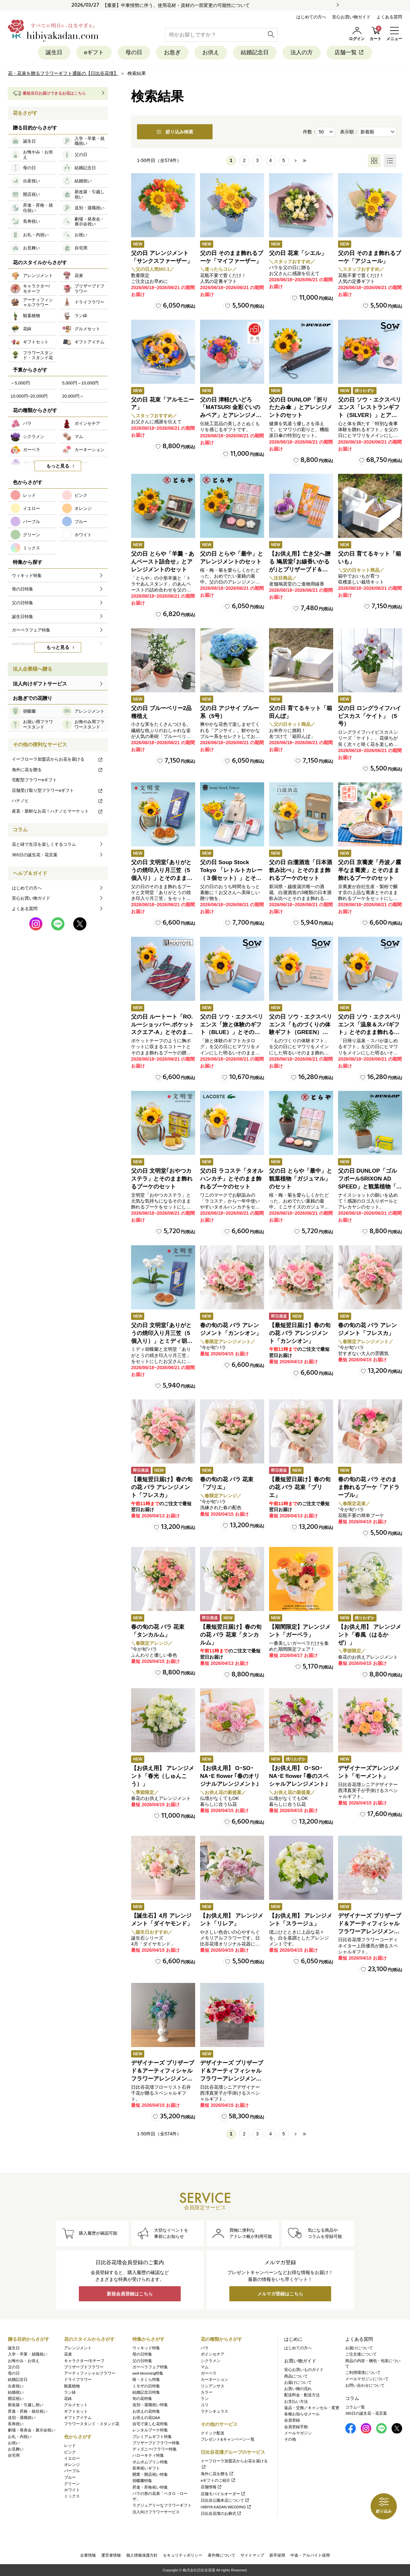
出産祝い (16, 2386)
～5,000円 (20, 382)
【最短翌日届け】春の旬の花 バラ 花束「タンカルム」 (231, 1635)
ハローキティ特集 (148, 2455)
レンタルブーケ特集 (150, 2430)
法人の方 (301, 52)
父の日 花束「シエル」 (298, 253)
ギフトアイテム (78, 2418)
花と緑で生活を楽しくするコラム (44, 844)
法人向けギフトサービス (40, 683)
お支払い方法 (296, 2402)
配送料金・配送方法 (302, 2395)
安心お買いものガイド (304, 2370)
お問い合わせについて (365, 2385)
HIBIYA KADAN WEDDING (226, 2507)
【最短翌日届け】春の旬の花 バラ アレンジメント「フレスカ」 (162, 1487)
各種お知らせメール (302, 2414)
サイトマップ (252, 2555)
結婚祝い (16, 2392)
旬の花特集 (142, 2399)
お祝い (14, 2443)
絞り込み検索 (174, 131)
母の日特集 (142, 2354)
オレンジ (72, 2465)
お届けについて (298, 2382)
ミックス (72, 2496)
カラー (207, 2392)
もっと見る (57, 466)
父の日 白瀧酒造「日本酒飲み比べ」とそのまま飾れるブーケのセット (300, 870)
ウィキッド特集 (146, 2348)
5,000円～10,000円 (80, 382)
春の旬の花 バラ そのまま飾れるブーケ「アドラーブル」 (368, 1487)
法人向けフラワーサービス (156, 2512)
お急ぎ (172, 52)
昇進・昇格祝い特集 (150, 2487)
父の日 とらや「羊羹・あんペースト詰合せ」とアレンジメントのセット (162, 562)
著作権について (221, 2555)
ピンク (70, 2452)
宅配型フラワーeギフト (34, 779)
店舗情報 (211, 2487)
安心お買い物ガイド (351, 16)
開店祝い (16, 2399)
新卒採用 (277, 2555)
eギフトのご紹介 (218, 2480)
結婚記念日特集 (146, 2392)
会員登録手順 (296, 2427)
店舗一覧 (349, 52)
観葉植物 (72, 2386)
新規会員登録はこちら (130, 2293)
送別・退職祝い (21, 2418)
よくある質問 (389, 16)
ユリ (205, 2405)
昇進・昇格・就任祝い (27, 2411)
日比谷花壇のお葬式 (221, 2514)
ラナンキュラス (214, 2411)
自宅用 (14, 2455)
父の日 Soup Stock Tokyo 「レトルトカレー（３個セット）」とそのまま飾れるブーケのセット (231, 878)
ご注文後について (361, 2354)
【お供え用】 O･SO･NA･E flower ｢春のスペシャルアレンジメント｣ (299, 1776)
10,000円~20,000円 (29, 396)
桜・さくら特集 (146, 2379)
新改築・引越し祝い (25, 2405)
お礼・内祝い (20, 2437)
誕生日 (54, 52)
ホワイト (72, 2490)
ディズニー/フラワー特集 (154, 2449)
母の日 (133, 52)
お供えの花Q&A (146, 2418)
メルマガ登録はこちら (280, 2293)
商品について (296, 2376)
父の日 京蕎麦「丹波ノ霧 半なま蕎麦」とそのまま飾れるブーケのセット (369, 870)
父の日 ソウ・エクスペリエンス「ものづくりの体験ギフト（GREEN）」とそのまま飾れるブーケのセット (300, 1032)
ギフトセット (76, 2411)
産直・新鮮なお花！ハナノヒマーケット (57, 811)
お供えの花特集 (146, 2411)
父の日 (14, 2367)
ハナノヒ (57, 800)
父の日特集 (142, 2361)
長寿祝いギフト (146, 2468)
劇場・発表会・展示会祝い (31, 2430)
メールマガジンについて (367, 2379)
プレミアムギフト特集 (152, 2437)
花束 (68, 2354)
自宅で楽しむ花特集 (150, 2424)
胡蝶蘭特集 (142, 2481)
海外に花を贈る (57, 769)
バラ (205, 2348)
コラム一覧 (355, 2407)
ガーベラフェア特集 (150, 2367)
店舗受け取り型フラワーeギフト (57, 790)
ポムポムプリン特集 (150, 2462)
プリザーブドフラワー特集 (156, 2443)
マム (205, 2367)
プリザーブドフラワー (83, 2367)
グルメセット (76, 2405)
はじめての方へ (311, 16)
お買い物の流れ (298, 2389)
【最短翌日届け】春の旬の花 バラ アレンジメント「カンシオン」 (299, 1333)
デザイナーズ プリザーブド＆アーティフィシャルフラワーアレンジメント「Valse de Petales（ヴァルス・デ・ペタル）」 (369, 1931)
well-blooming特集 (147, 2373)
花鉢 (68, 2399)
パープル (72, 2471)
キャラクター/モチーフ (84, 2361)
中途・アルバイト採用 (310, 2555)
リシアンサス (212, 2386)
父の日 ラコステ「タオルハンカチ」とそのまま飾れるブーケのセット (231, 1179)
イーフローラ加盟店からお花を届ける (57, 759)
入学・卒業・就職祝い (27, 2354)
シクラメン (210, 2361)
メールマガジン (298, 2433)
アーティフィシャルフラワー (89, 2373)
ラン (205, 2399)
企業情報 (88, 2555)
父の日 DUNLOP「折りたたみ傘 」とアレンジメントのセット (300, 408)
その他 (290, 2439)
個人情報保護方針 (142, 2555)
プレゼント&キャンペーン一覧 (228, 2439)
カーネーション (214, 2379)
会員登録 (292, 2420)
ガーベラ (208, 2373)
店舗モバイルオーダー (223, 2494)
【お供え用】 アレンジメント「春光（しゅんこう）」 (162, 1776)
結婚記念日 (255, 52)
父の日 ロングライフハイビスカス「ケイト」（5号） (369, 716)
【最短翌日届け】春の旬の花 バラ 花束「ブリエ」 (299, 1487)
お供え (210, 52)
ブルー (70, 2477)
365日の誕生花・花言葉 (34, 854)
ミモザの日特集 (146, 2386)
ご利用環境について (363, 2373)
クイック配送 (212, 2433)
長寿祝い (16, 2424)
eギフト (94, 52)
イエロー (72, 2458)
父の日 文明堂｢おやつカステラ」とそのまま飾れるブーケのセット (162, 1179)
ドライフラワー (78, 2379)
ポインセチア (212, 2354)
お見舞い (16, 2449)
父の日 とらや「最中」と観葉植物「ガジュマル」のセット (300, 1179)
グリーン (72, 2484)
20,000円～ (73, 396)
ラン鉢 (70, 2392)
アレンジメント (78, 2348)
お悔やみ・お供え (23, 2361)
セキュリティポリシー (182, 2555)
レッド (70, 2446)
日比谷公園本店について (225, 2500)
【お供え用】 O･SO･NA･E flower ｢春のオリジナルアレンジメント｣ (230, 1776)
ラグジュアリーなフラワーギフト (162, 2505)
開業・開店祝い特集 (150, 2474)
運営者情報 (111, 2555)
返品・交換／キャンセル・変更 (311, 2408)
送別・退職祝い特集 (150, 2405)
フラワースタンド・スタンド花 (91, 2424)
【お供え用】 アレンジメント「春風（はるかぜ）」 (369, 1635)
